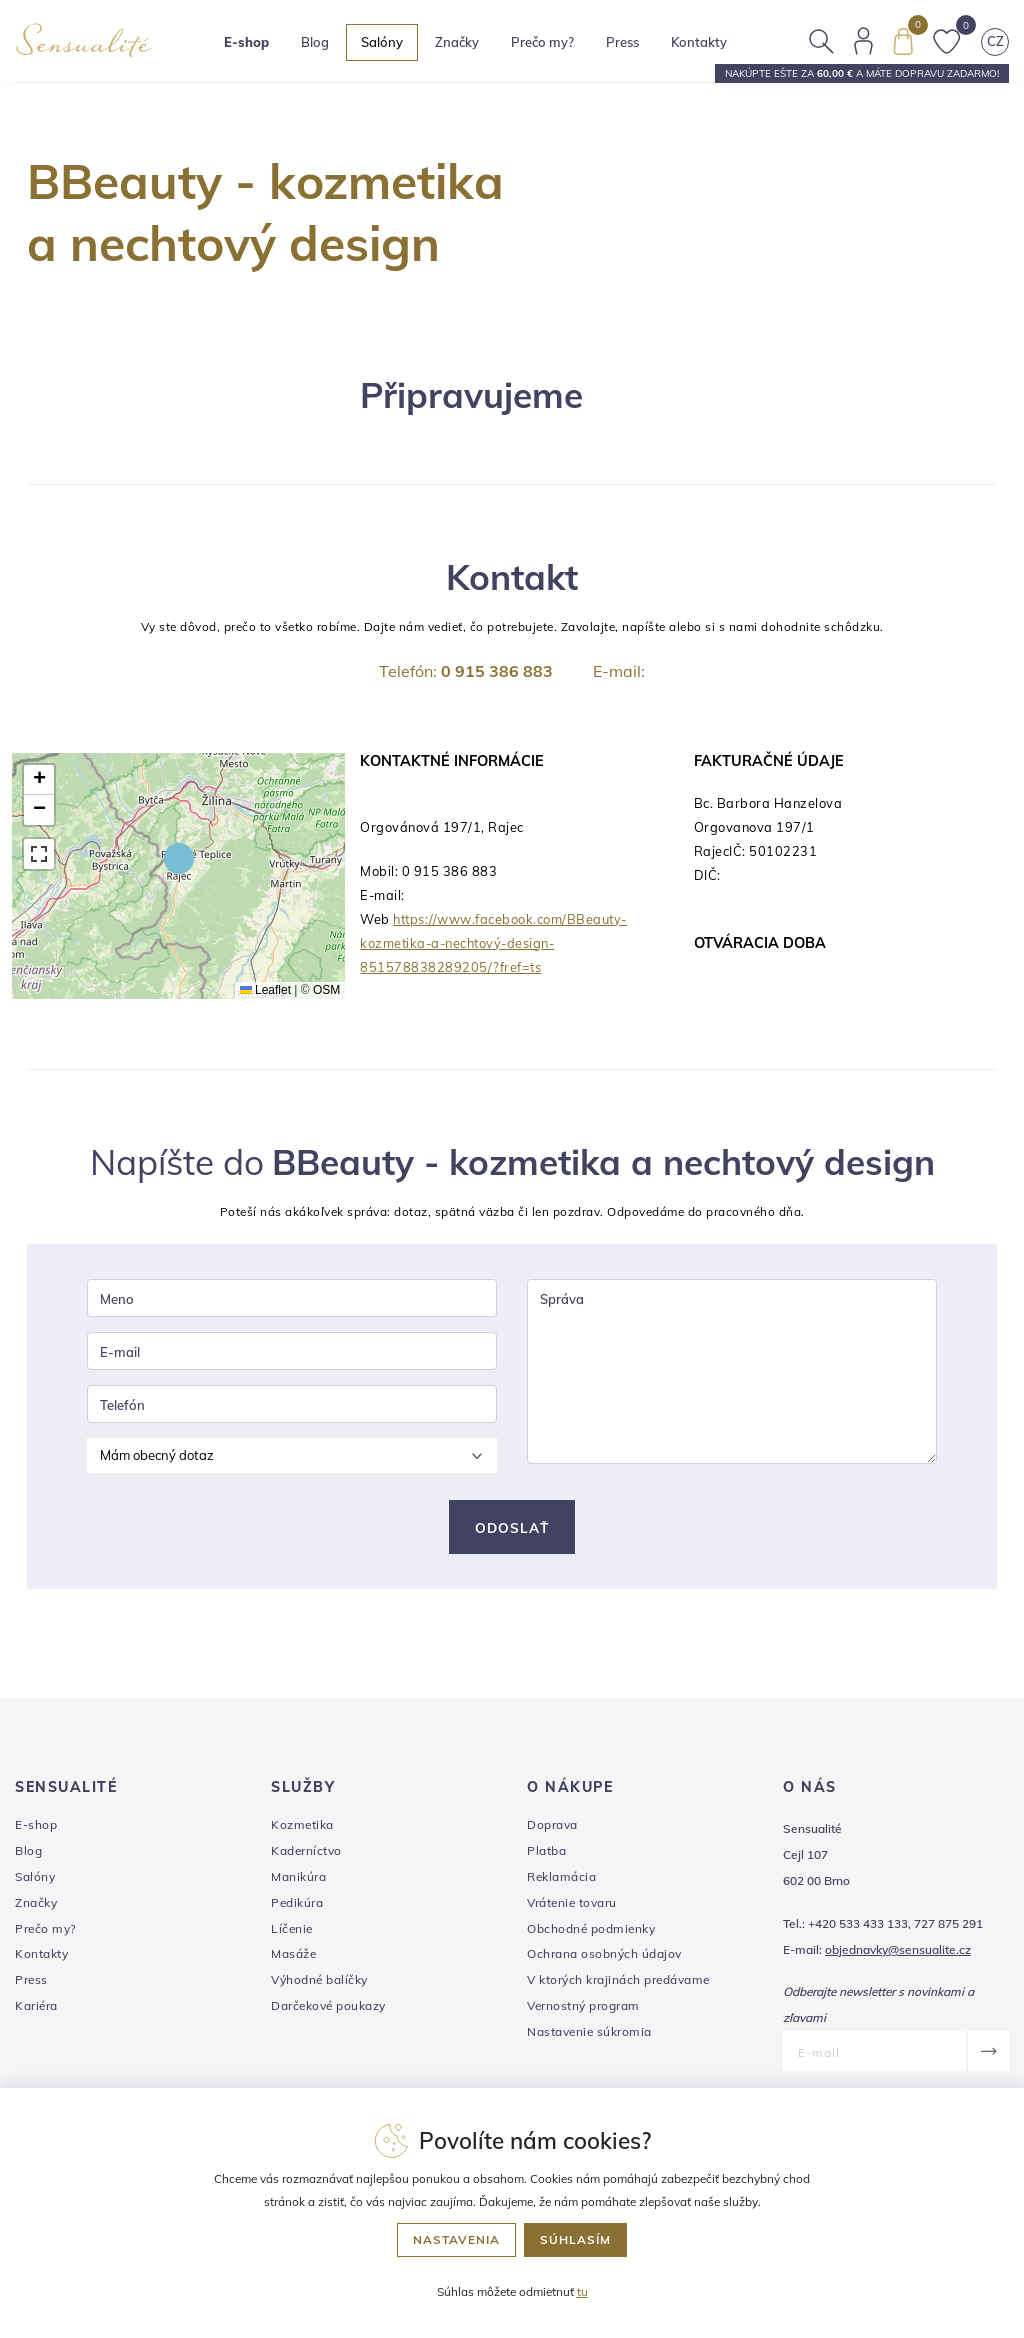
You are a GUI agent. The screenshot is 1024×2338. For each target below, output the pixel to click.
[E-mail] (874, 2055)
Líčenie (292, 1932)
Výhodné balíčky (319, 1983)
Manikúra (298, 1880)
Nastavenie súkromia (589, 2035)
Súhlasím (575, 2239)
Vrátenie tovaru (572, 1906)
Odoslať (512, 1531)
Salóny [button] (389, 45)
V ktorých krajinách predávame (618, 1983)
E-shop (36, 1828)
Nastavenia (456, 2239)
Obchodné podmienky (591, 1932)
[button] (179, 858)
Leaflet (265, 990)
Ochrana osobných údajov (604, 1957)
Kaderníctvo (306, 1854)
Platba (546, 1854)
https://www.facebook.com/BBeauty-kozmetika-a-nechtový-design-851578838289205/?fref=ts (493, 943)
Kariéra (36, 2009)
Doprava (552, 1828)
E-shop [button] (253, 45)
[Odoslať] (987, 2055)
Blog (322, 45)
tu (582, 2291)
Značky (464, 45)
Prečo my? (549, 45)
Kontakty (706, 45)
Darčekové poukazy (328, 2009)
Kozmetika (302, 1828)
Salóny (35, 1880)
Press (629, 45)
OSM (326, 990)
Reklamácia (561, 1880)
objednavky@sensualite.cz (898, 1953)
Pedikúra (297, 1906)
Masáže (293, 1957)
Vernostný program (583, 2009)
